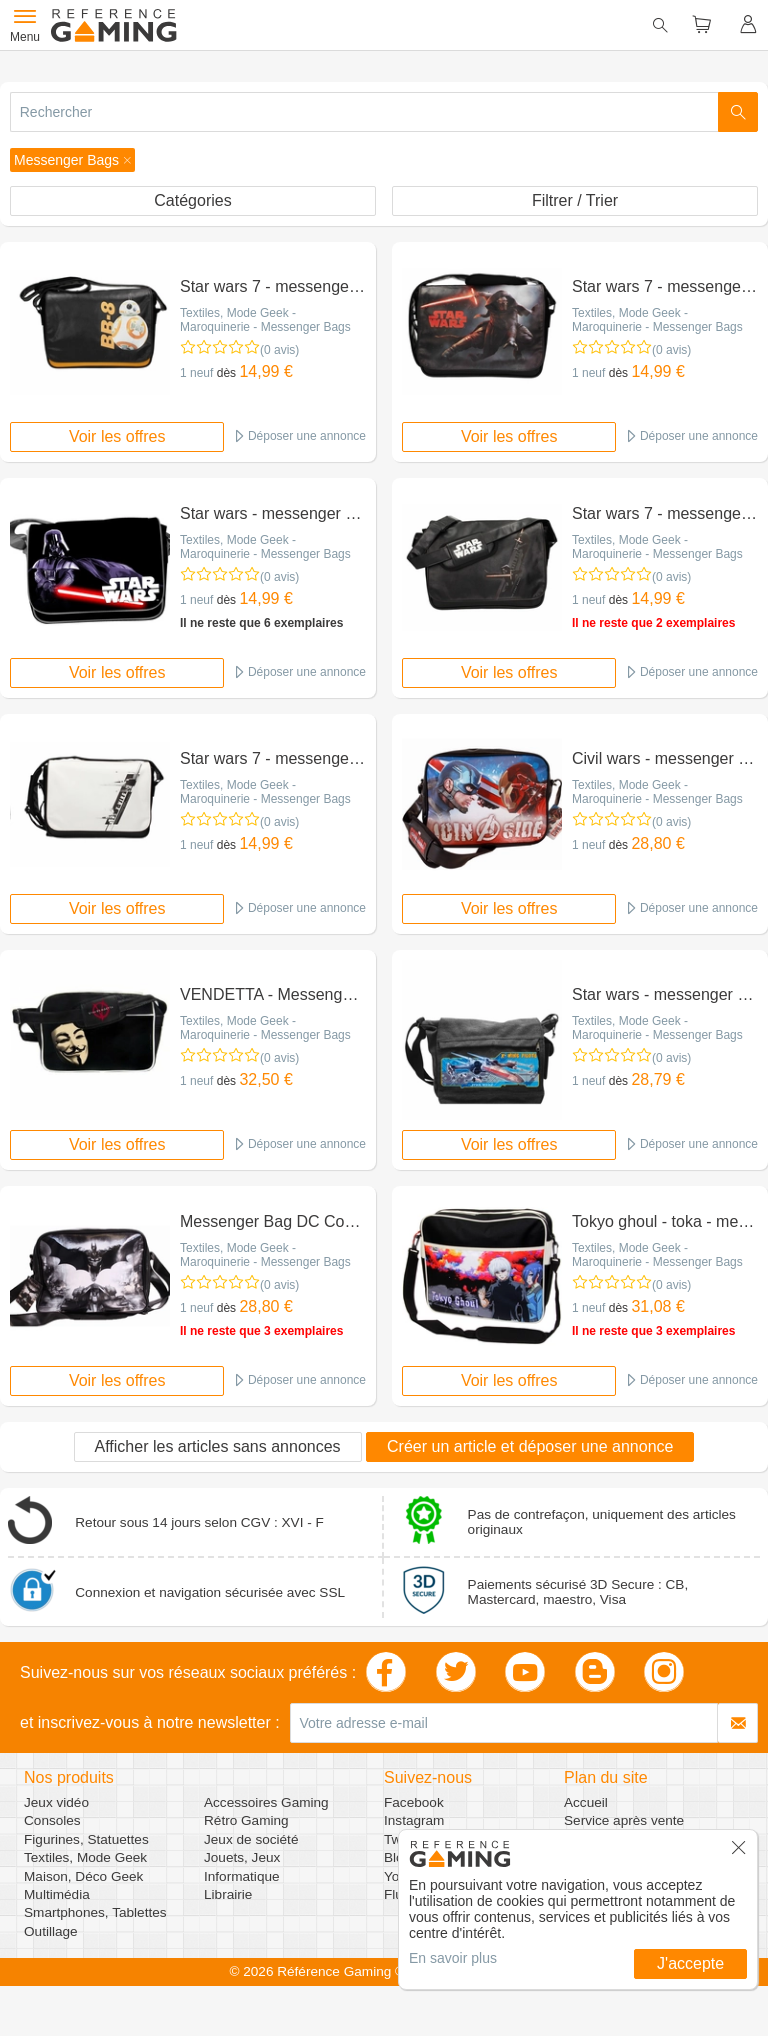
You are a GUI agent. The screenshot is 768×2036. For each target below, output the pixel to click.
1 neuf (196, 373)
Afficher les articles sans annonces (218, 1446)
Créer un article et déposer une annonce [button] (530, 1446)
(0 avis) (279, 350)
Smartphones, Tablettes (95, 1912)
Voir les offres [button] (117, 436)
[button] (72, 160)
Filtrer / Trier (575, 200)
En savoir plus (453, 1958)
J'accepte (690, 1963)
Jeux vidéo (56, 1802)
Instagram (414, 1820)
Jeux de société (251, 1839)
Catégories (192, 200)
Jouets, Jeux (242, 1857)
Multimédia (57, 1894)
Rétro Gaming (246, 1820)
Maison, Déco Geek (83, 1876)
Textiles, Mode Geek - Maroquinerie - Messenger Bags (265, 320)
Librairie (228, 1894)
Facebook (414, 1802)
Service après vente (624, 1820)
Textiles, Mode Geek (85, 1857)
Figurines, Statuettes (86, 1839)
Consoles (52, 1820)
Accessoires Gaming (266, 1802)
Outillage (51, 1931)
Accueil (586, 1802)
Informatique (242, 1876)
